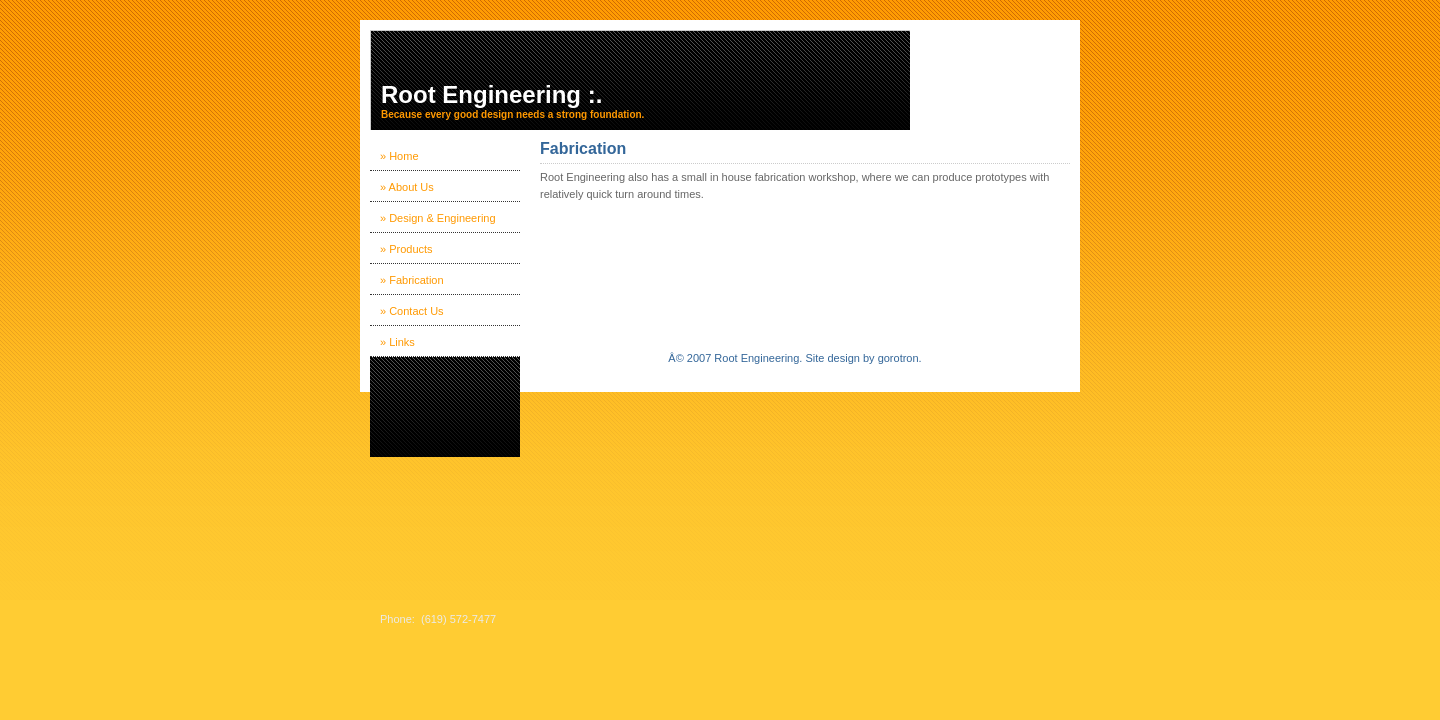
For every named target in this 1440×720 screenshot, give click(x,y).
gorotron (898, 358)
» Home (399, 156)
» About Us (407, 187)
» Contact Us (412, 311)
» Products (406, 249)
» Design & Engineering (438, 218)
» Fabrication (412, 280)
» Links (397, 342)
